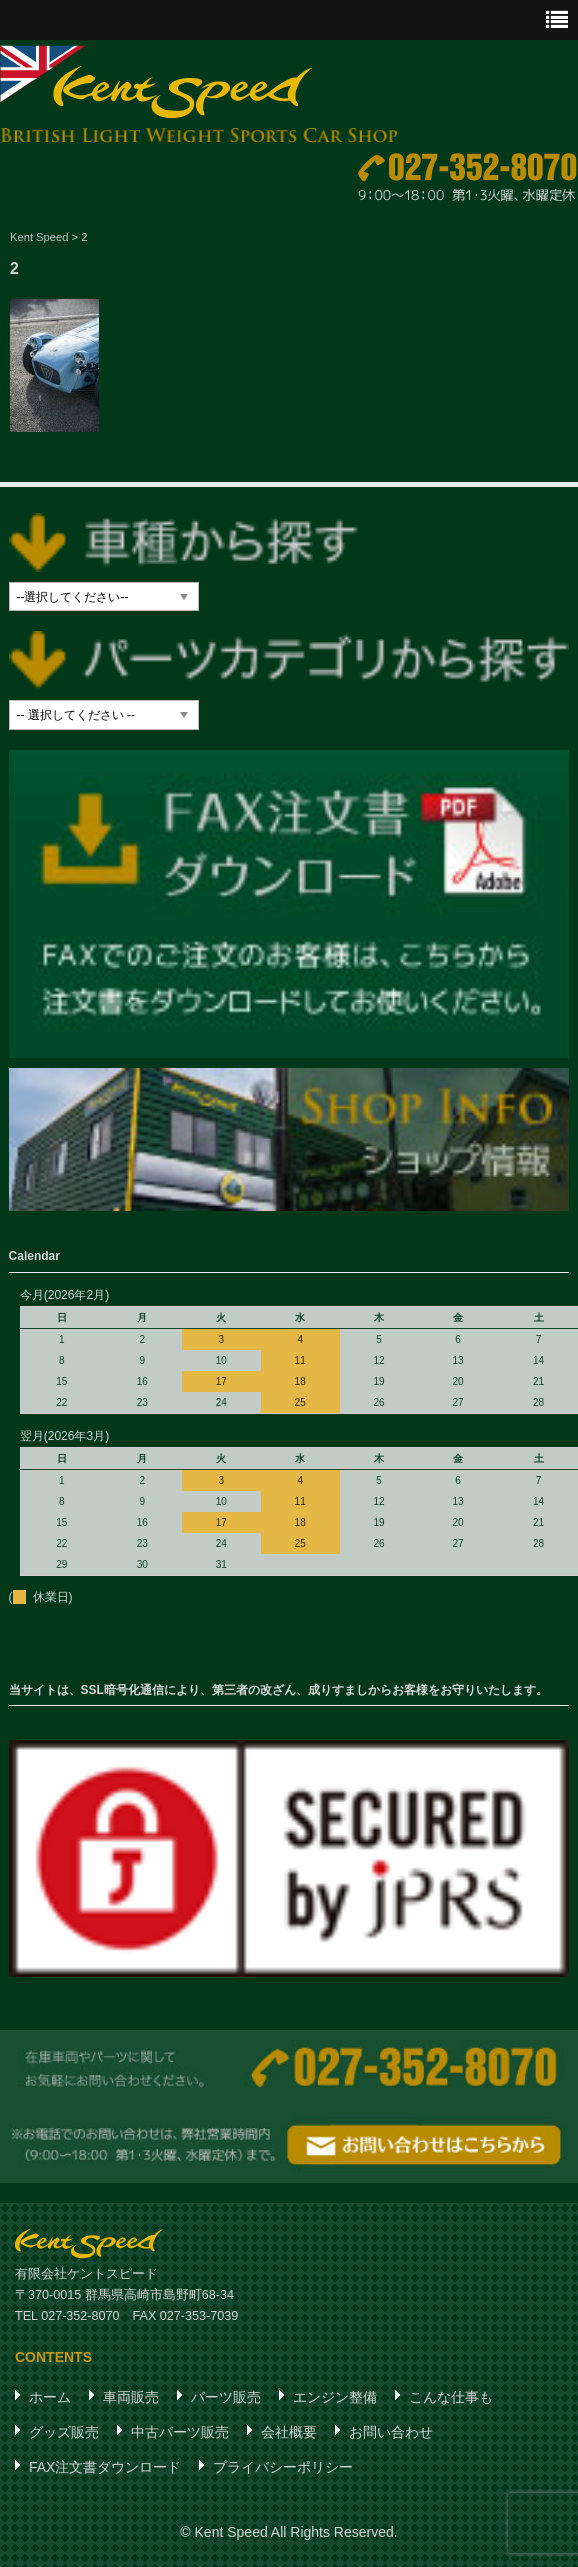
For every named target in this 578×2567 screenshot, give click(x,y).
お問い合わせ (391, 2431)
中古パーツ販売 (180, 2431)
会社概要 (289, 2431)
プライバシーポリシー (283, 2466)
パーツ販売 (226, 2396)
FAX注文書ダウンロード (105, 2466)
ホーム (50, 2396)
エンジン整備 (335, 2396)
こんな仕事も (451, 2396)
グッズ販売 (64, 2431)
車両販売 (131, 2396)
